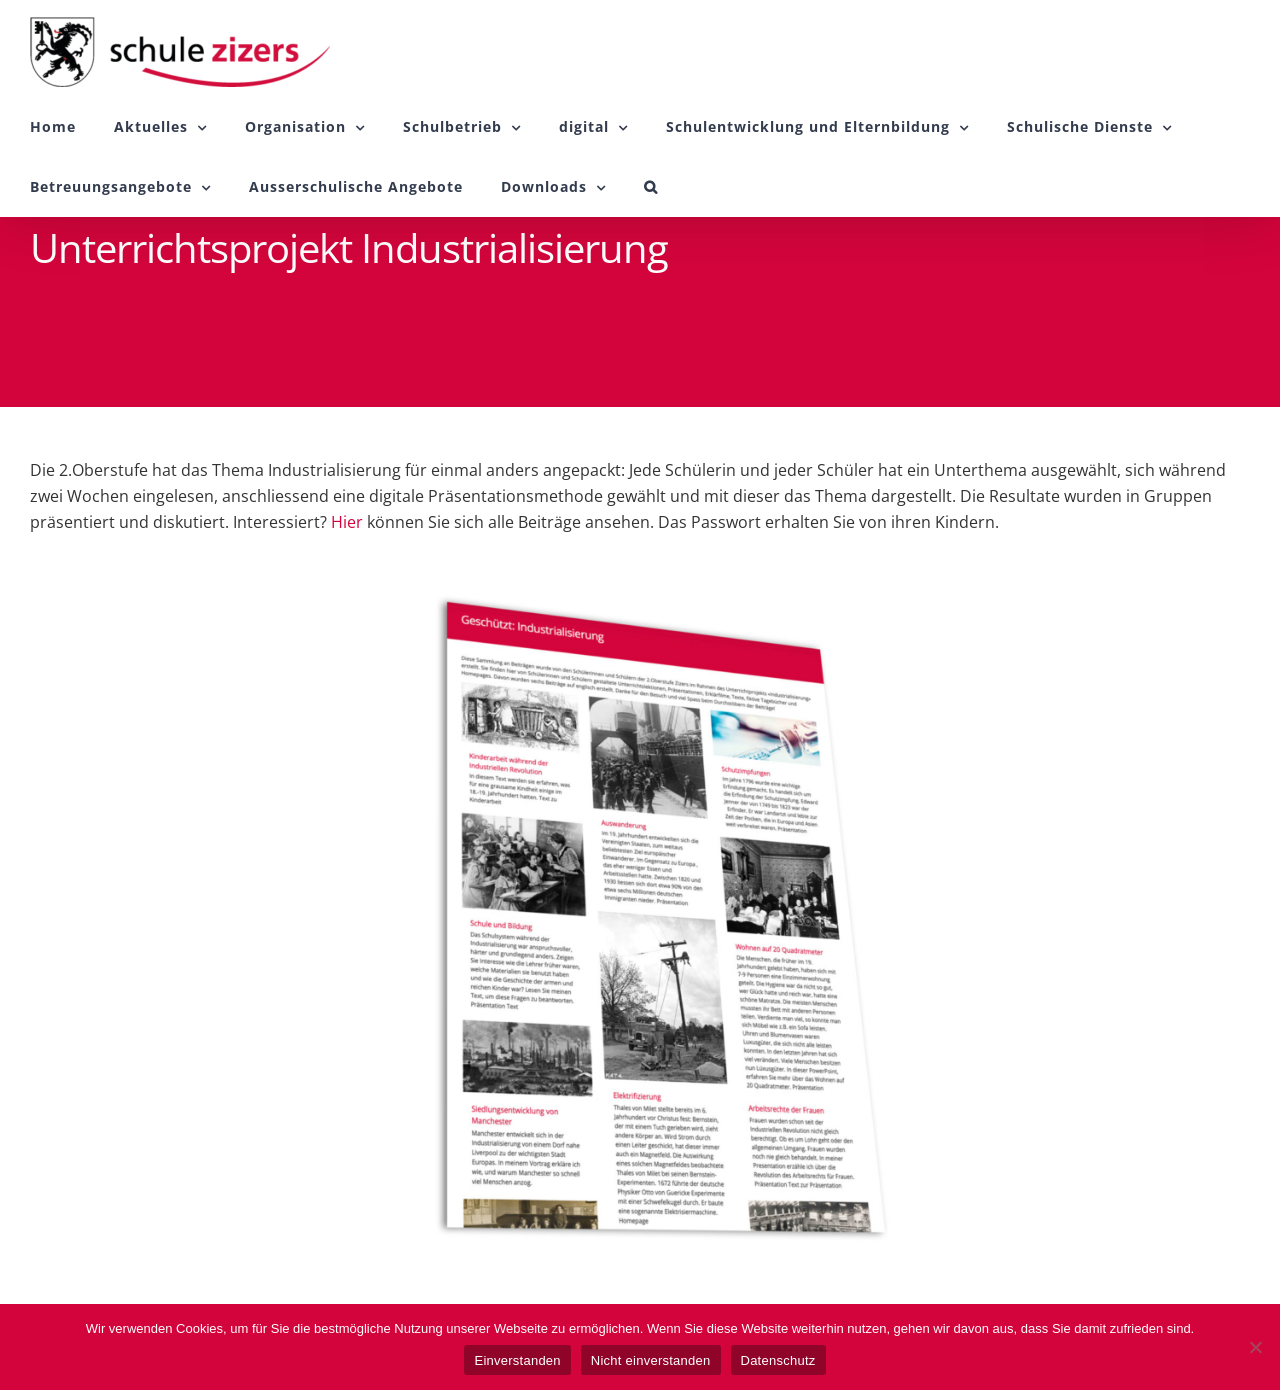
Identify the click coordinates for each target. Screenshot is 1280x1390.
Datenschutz (778, 1360)
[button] (651, 187)
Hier (347, 522)
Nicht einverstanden (651, 1360)
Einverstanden (517, 1360)
